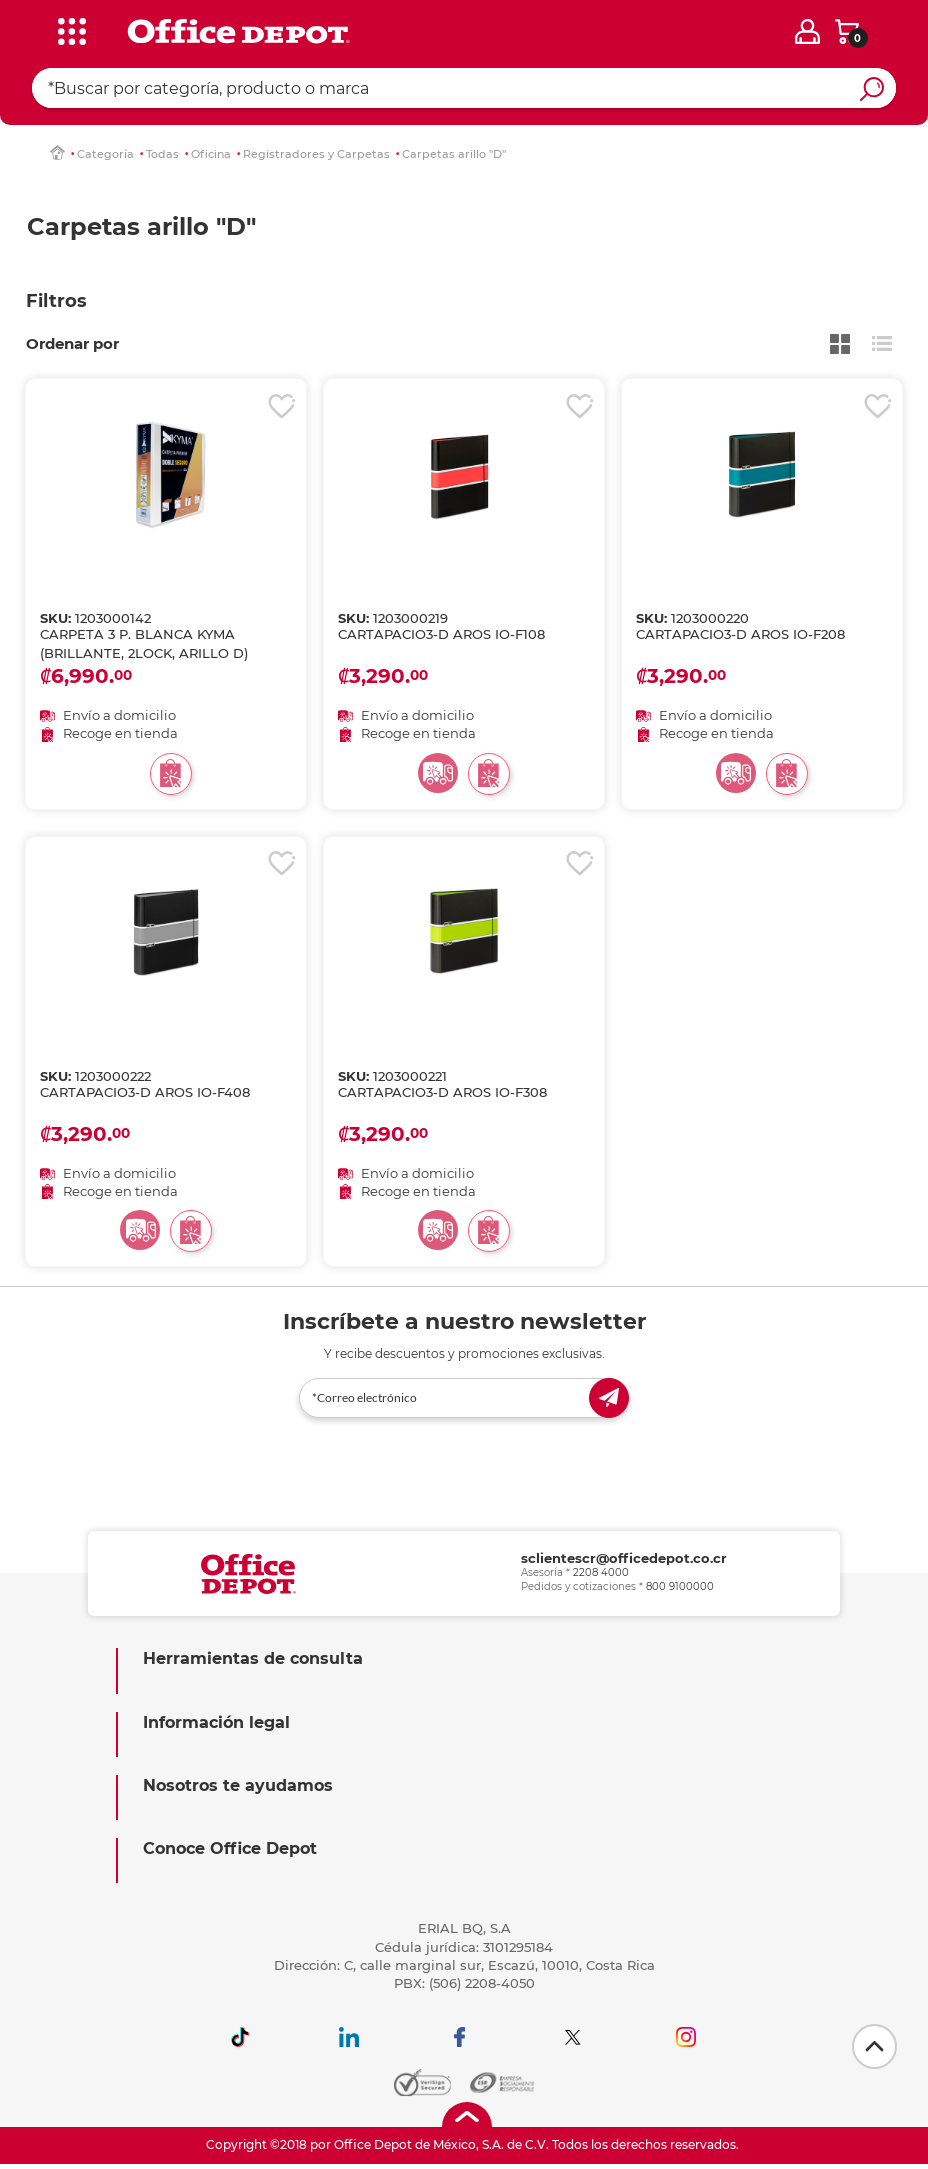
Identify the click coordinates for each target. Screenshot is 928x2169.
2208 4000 (601, 1572)
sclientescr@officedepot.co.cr (624, 1558)
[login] (807, 31)
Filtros (56, 301)
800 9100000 (680, 1586)
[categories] (67, 29)
